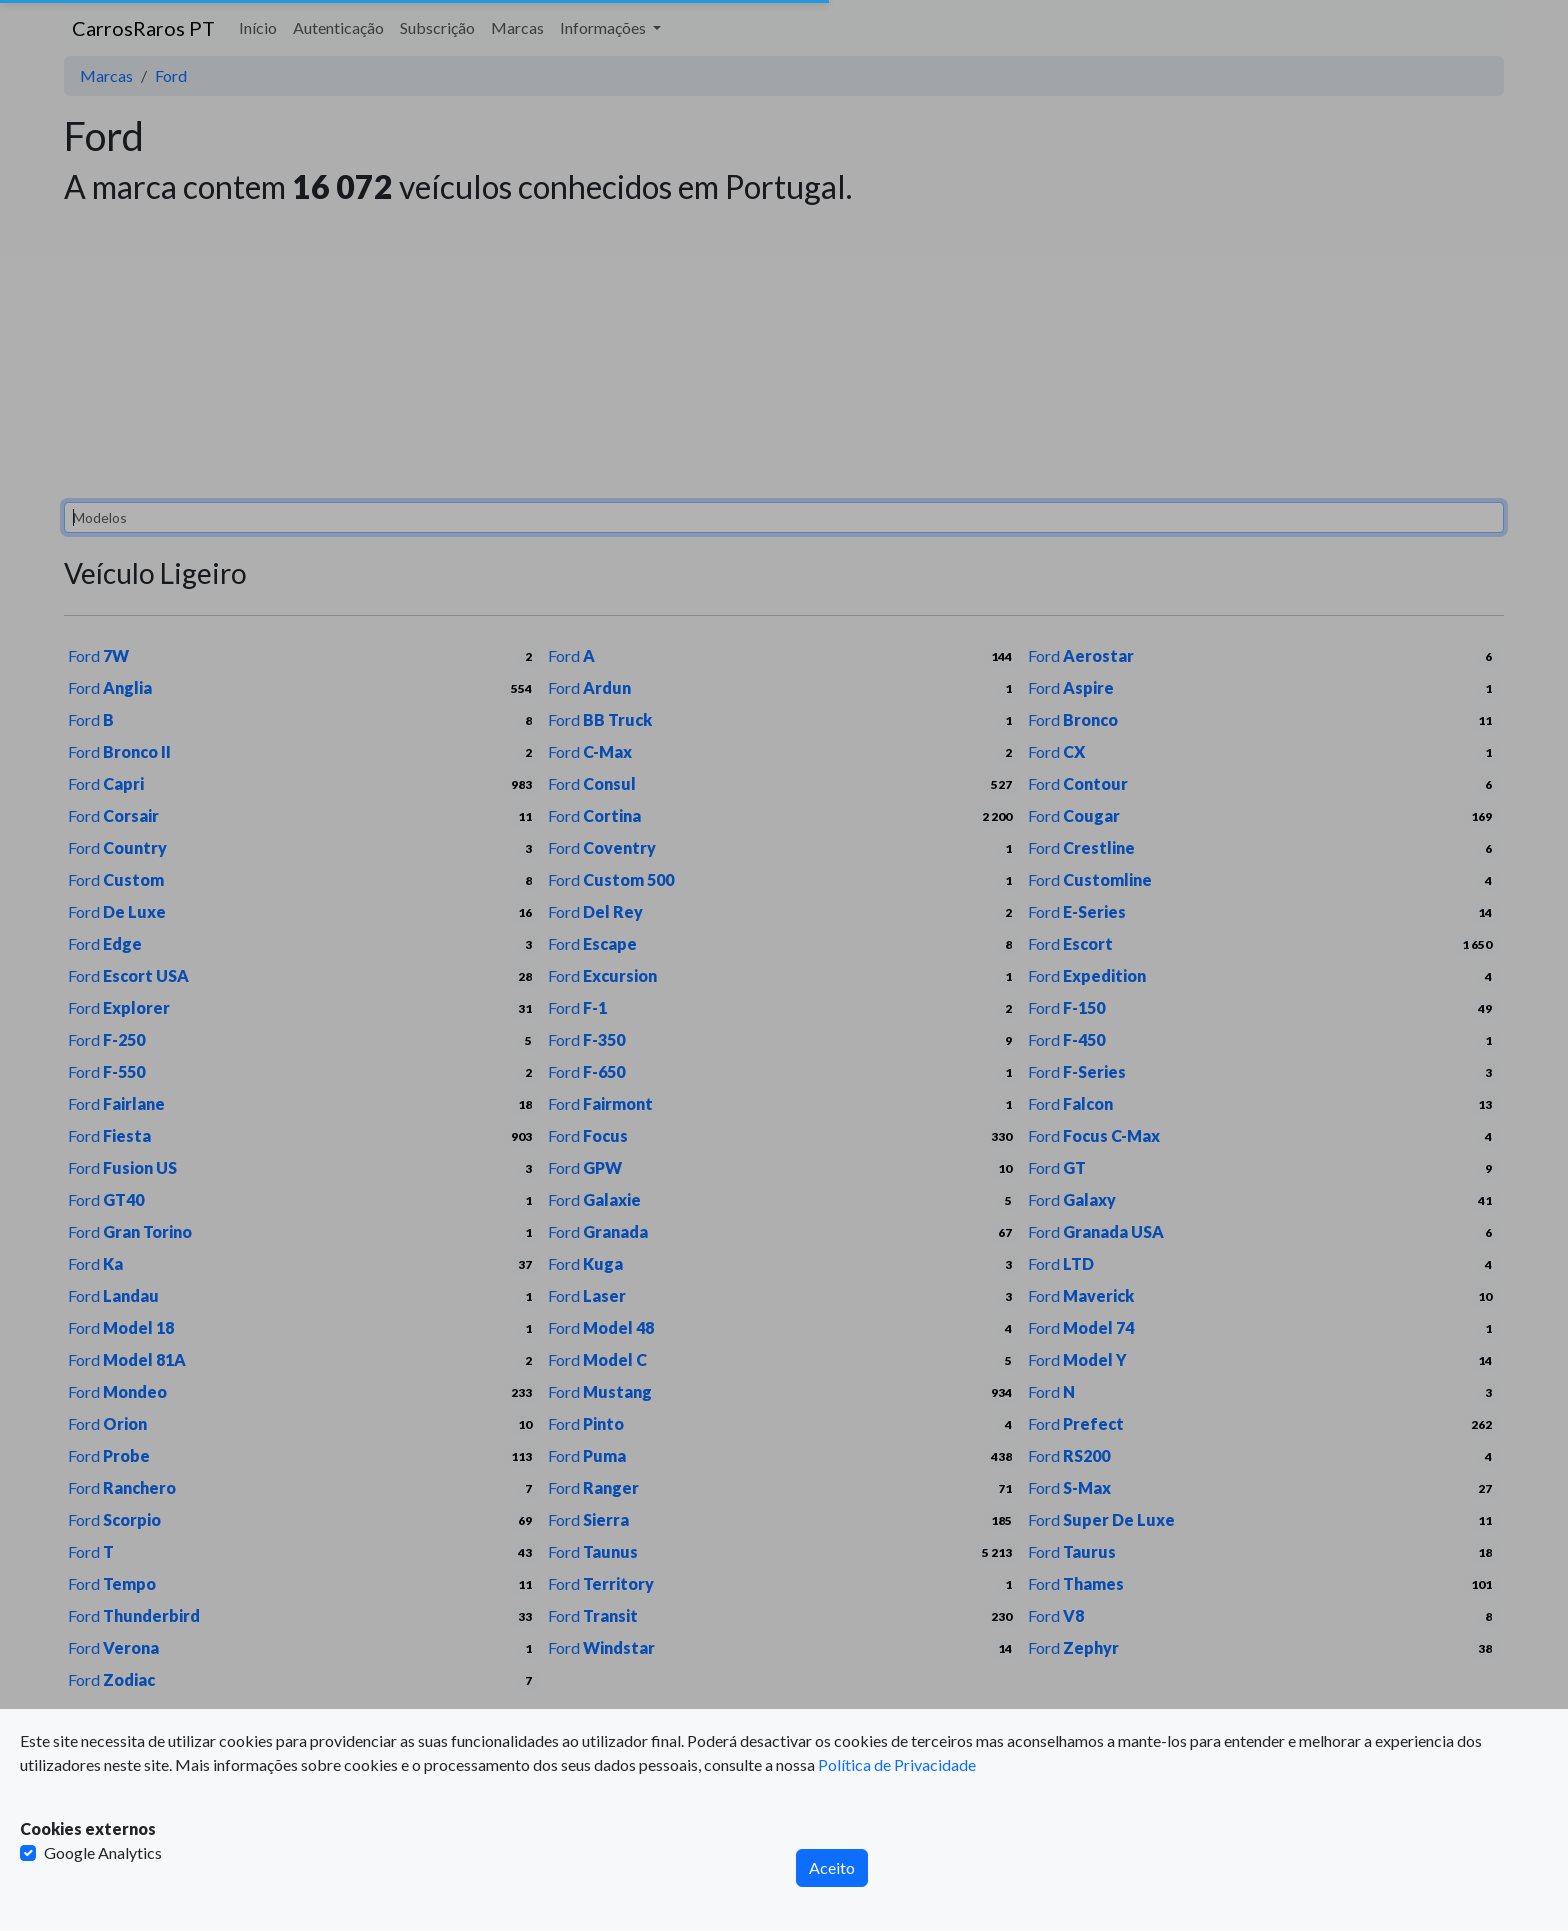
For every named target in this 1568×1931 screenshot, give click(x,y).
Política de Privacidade (897, 1764)
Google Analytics (103, 1852)
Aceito (832, 1867)
